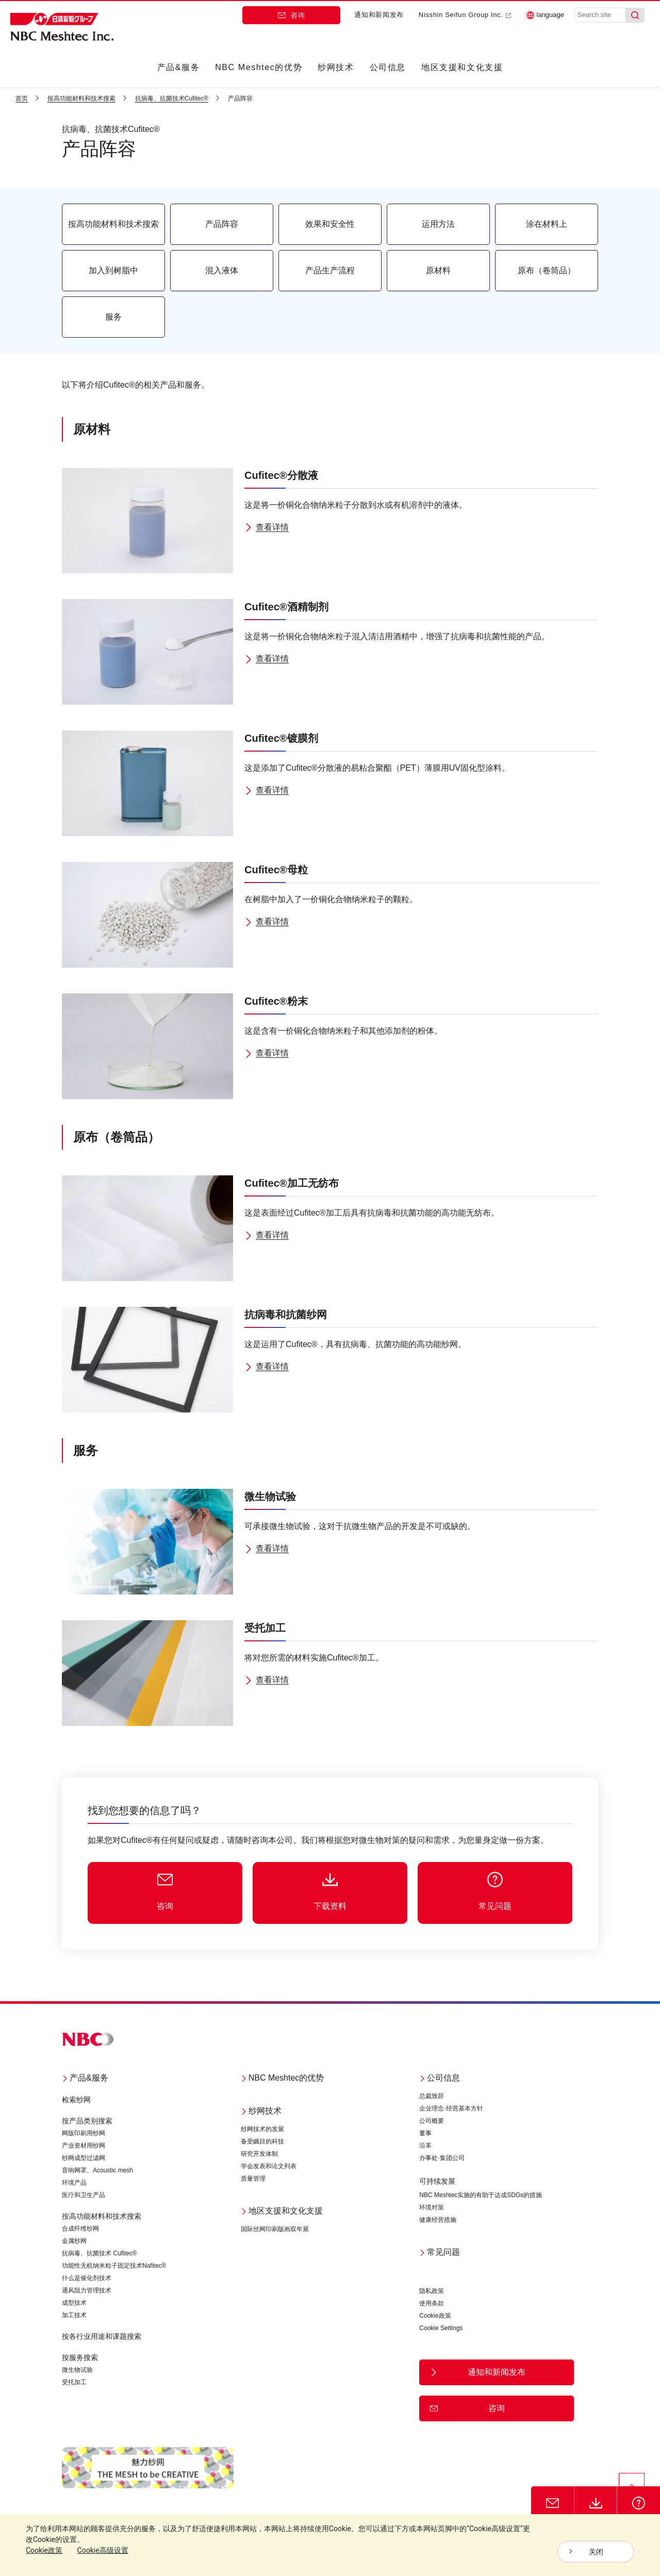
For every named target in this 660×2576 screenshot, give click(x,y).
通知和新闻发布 (379, 15)
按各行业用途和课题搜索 (101, 2336)
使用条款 (431, 2303)
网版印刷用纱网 (83, 2133)
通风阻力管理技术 (86, 2290)
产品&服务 (178, 67)
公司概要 (431, 2120)
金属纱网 (74, 2241)
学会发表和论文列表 (268, 2166)
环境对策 (431, 2207)
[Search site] (600, 15)
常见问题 (439, 2252)
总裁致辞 (431, 2096)
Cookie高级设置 (102, 2550)
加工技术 (74, 2315)
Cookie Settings (441, 2328)
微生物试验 (77, 2369)
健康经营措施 (437, 2219)
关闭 (596, 2552)
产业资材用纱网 (83, 2145)
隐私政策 (431, 2291)
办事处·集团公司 (441, 2158)
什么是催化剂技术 (86, 2278)
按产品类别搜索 (87, 2121)
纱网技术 (336, 67)
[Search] (635, 15)
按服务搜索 (80, 2357)
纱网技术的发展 (262, 2129)
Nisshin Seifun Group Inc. (465, 15)
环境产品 (74, 2182)
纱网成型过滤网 (83, 2158)
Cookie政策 (435, 2315)
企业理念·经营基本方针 (451, 2108)
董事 (425, 2133)
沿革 (425, 2145)
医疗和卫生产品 (83, 2195)
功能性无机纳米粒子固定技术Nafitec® (114, 2265)
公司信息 (388, 67)
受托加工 (74, 2382)
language (545, 15)
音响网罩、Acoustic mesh (97, 2170)
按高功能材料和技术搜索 (101, 2216)
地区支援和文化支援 (462, 67)
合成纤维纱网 (80, 2228)
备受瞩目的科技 (262, 2141)
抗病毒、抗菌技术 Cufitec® (99, 2253)
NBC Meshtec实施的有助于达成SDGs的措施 (480, 2195)
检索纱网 (76, 2100)
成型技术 (74, 2302)
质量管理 (253, 2178)
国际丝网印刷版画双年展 (275, 2229)
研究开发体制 (259, 2153)
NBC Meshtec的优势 (258, 67)
